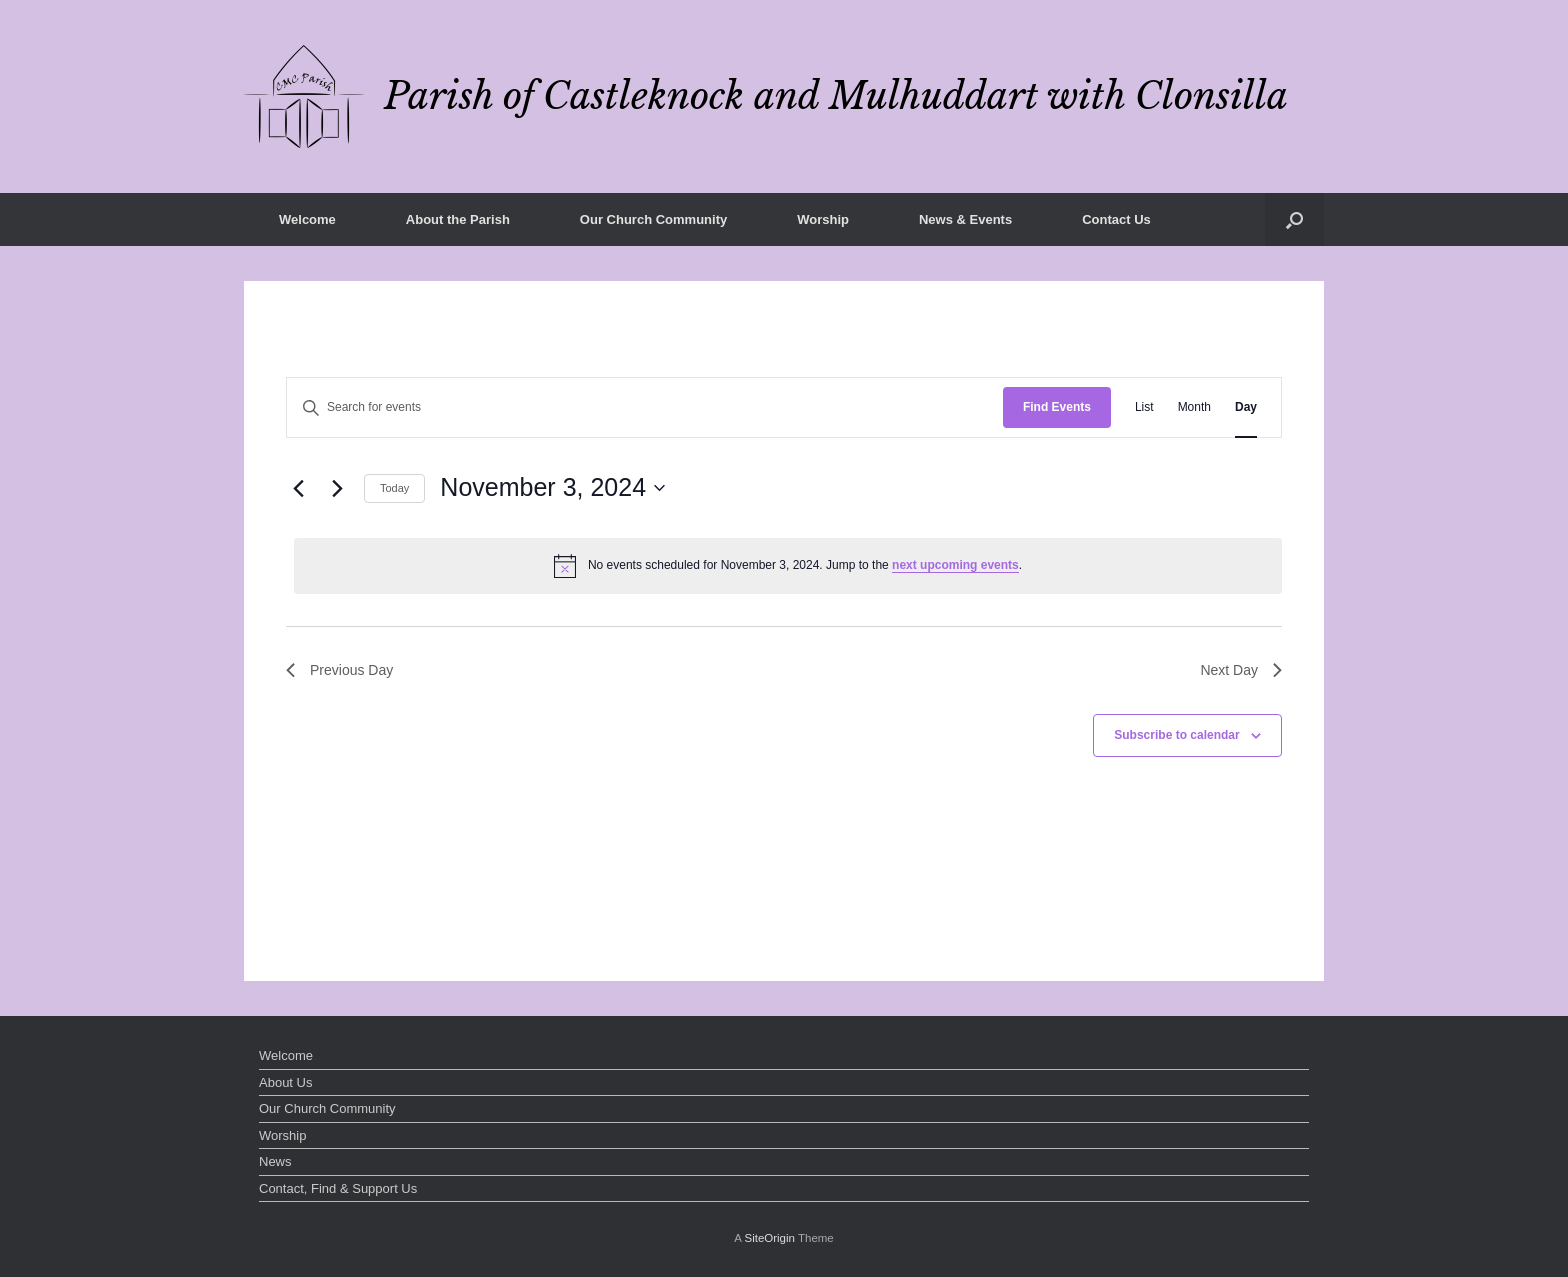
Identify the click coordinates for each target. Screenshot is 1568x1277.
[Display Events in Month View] (1194, 407)
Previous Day (339, 670)
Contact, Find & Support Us (338, 1188)
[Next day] (337, 488)
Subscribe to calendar (1176, 735)
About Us (285, 1082)
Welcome (307, 219)
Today (394, 488)
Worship (823, 219)
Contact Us (1116, 219)
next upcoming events (955, 565)
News (275, 1161)
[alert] (788, 566)
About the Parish (458, 219)
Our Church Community (653, 219)
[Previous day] (298, 488)
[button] (1294, 219)
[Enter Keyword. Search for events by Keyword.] (645, 407)
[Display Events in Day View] (1246, 407)
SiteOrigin (769, 1238)
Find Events (1057, 407)
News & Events (965, 219)
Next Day (1241, 670)
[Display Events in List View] (1144, 407)
